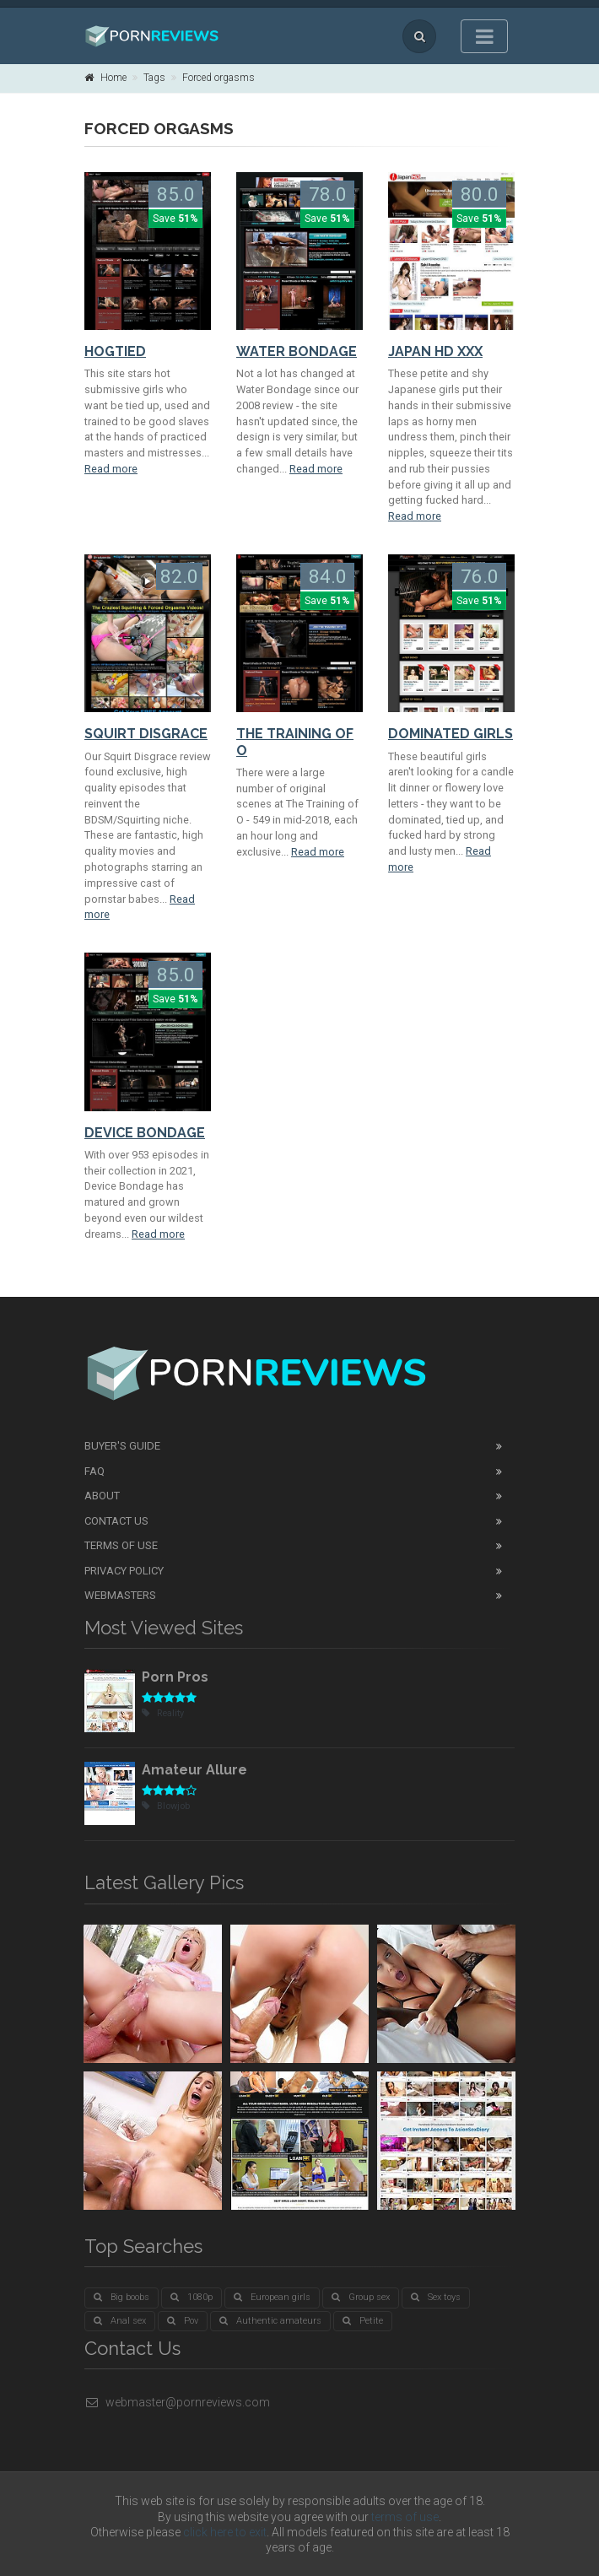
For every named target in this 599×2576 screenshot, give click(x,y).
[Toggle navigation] (484, 36)
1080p (191, 2297)
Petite (363, 2320)
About (102, 1495)
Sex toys (436, 2297)
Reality (163, 1713)
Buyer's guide (122, 1445)
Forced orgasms (218, 78)
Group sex (361, 2297)
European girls (272, 2297)
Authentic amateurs (270, 2320)
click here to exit (225, 2532)
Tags (154, 78)
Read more (111, 468)
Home (105, 78)
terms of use (405, 2517)
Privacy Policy (124, 1570)
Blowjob (166, 1806)
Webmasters (120, 1595)
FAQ (94, 1471)
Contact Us (116, 1521)
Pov (182, 2320)
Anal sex (120, 2320)
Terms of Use (121, 1545)
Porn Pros (175, 1677)
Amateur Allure (194, 1770)
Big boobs (121, 2297)
